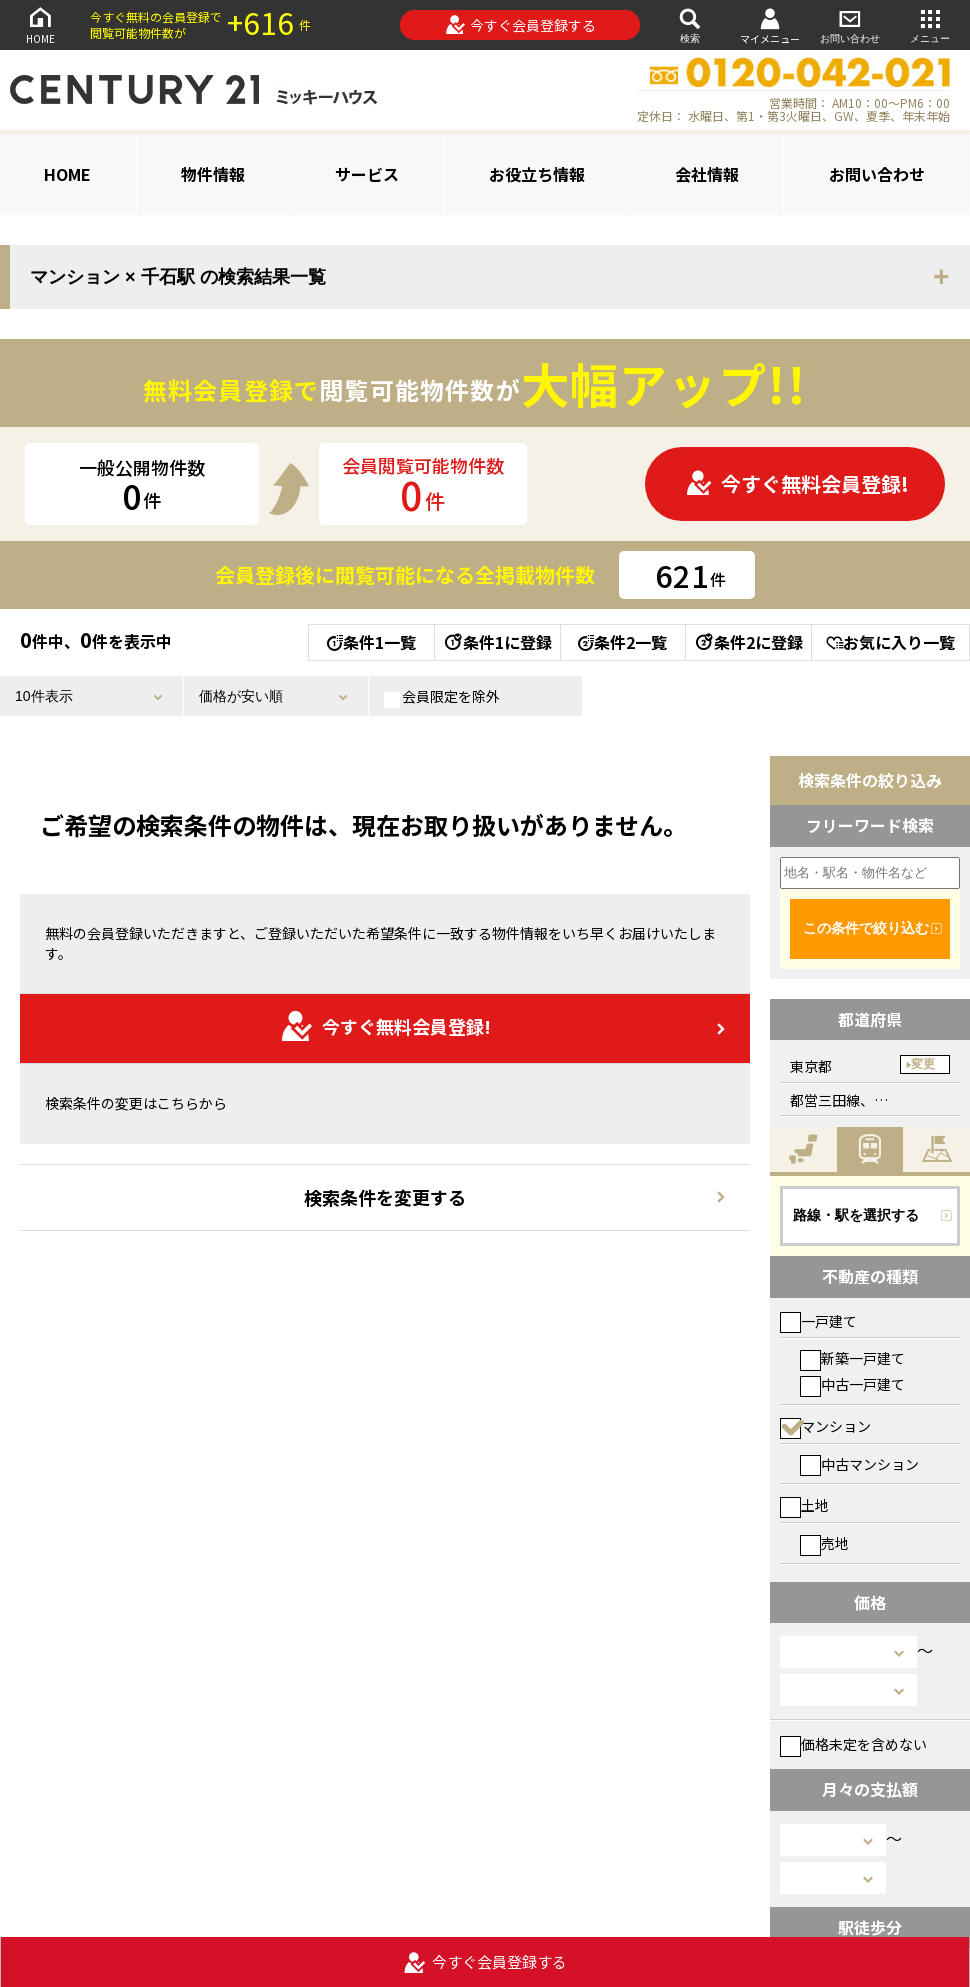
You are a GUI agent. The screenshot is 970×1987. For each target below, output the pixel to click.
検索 (690, 24)
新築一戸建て (852, 1358)
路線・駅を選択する (856, 1215)
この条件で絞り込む (866, 928)
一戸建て (818, 1321)
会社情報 (707, 174)
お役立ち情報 (537, 174)
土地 (804, 1505)
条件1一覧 (371, 642)
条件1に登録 (497, 642)
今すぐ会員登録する (520, 25)
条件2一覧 (622, 642)
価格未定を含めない (853, 1744)
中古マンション (859, 1464)
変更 (923, 1064)
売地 (824, 1543)
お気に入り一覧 (890, 642)
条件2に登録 (748, 642)
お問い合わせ (850, 24)
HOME (40, 24)
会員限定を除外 (442, 697)
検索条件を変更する (385, 1197)
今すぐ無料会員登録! (797, 483)
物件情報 (213, 174)
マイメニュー (770, 25)
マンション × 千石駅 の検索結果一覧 (178, 277)
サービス (367, 174)
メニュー (930, 24)
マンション (825, 1426)
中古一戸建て (852, 1384)
